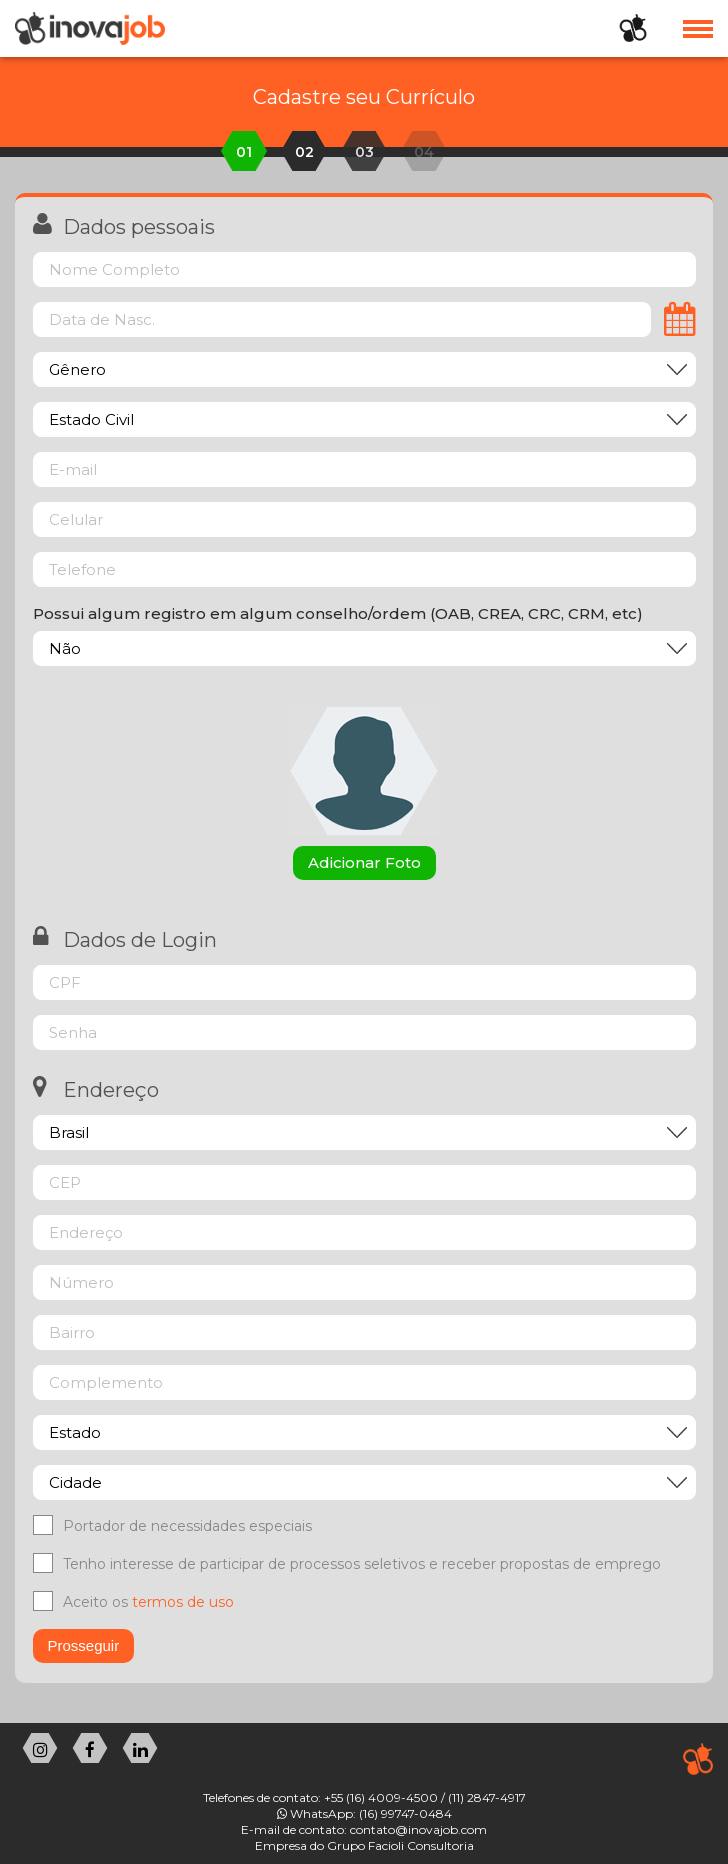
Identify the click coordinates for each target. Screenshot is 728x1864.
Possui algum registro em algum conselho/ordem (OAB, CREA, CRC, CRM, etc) (338, 613)
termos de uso (183, 1602)
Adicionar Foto (364, 862)
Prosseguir (84, 1645)
